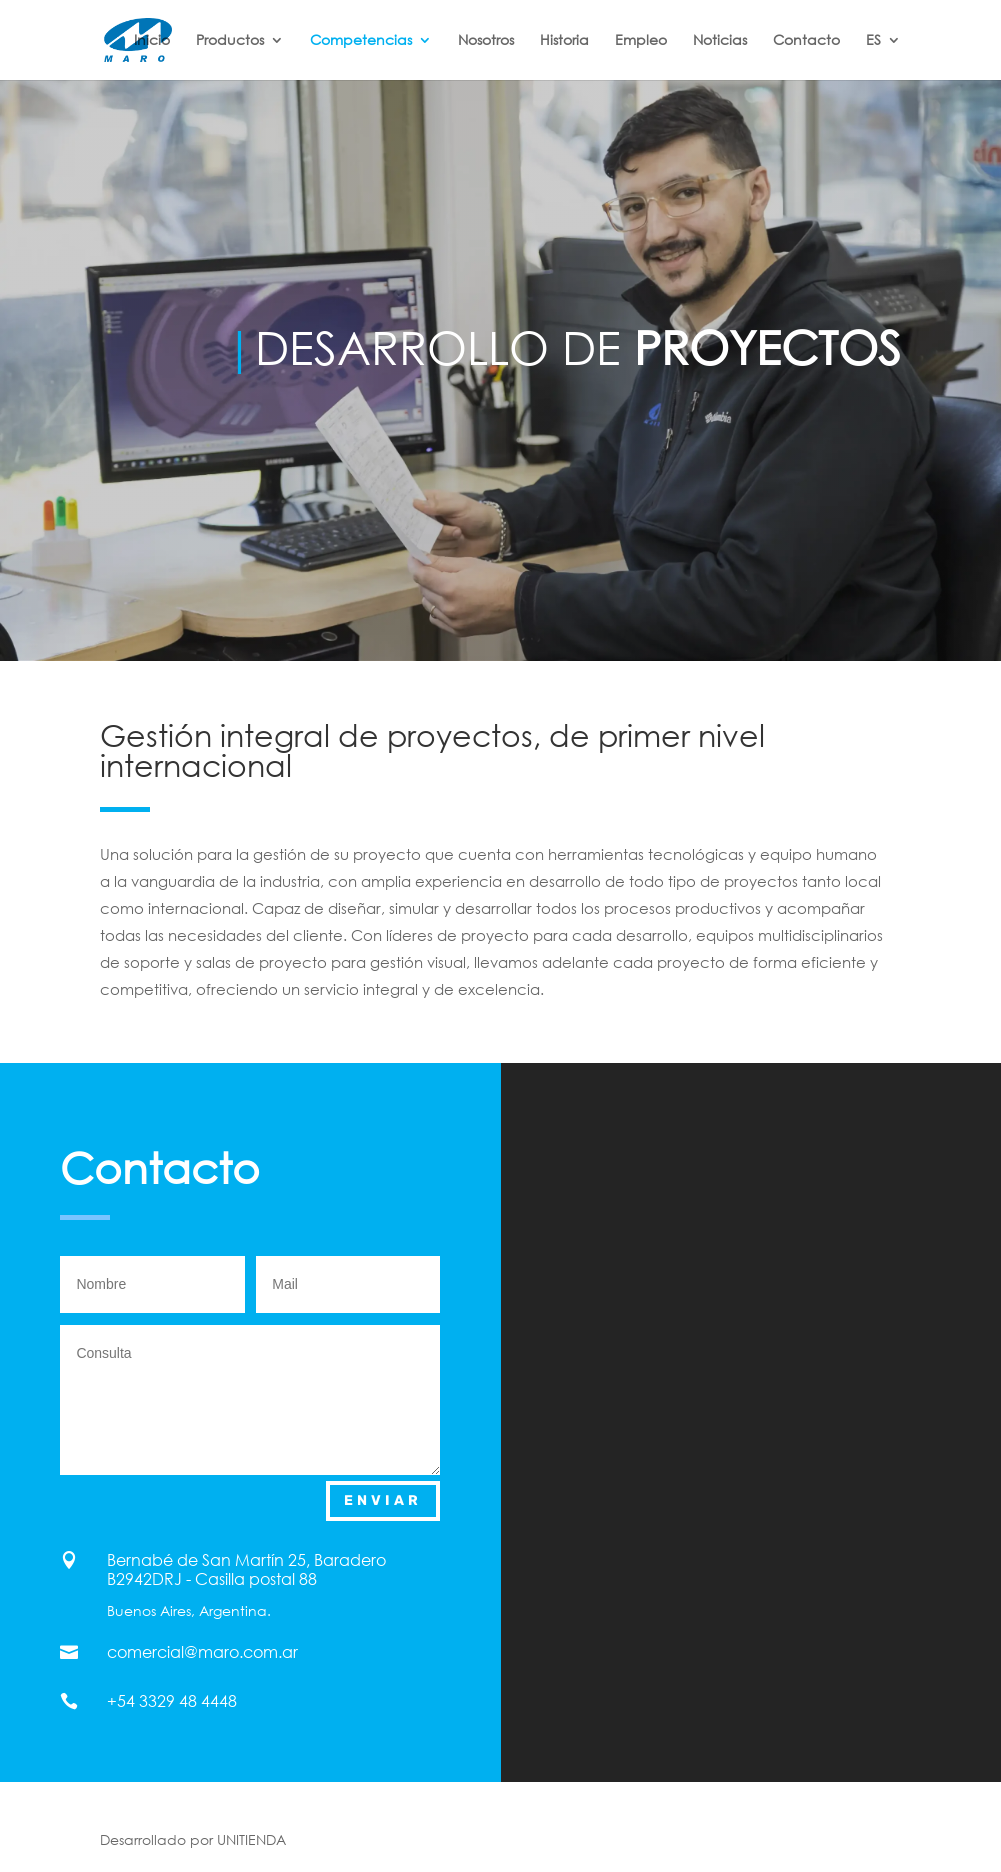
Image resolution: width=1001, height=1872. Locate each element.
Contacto (806, 40)
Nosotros (486, 40)
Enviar (383, 1500)
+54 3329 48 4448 (172, 1701)
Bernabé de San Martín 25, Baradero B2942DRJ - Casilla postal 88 (246, 1569)
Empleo (641, 40)
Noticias (720, 40)
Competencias (361, 40)
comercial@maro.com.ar (202, 1652)
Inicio (152, 40)
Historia (564, 40)
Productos (230, 40)
